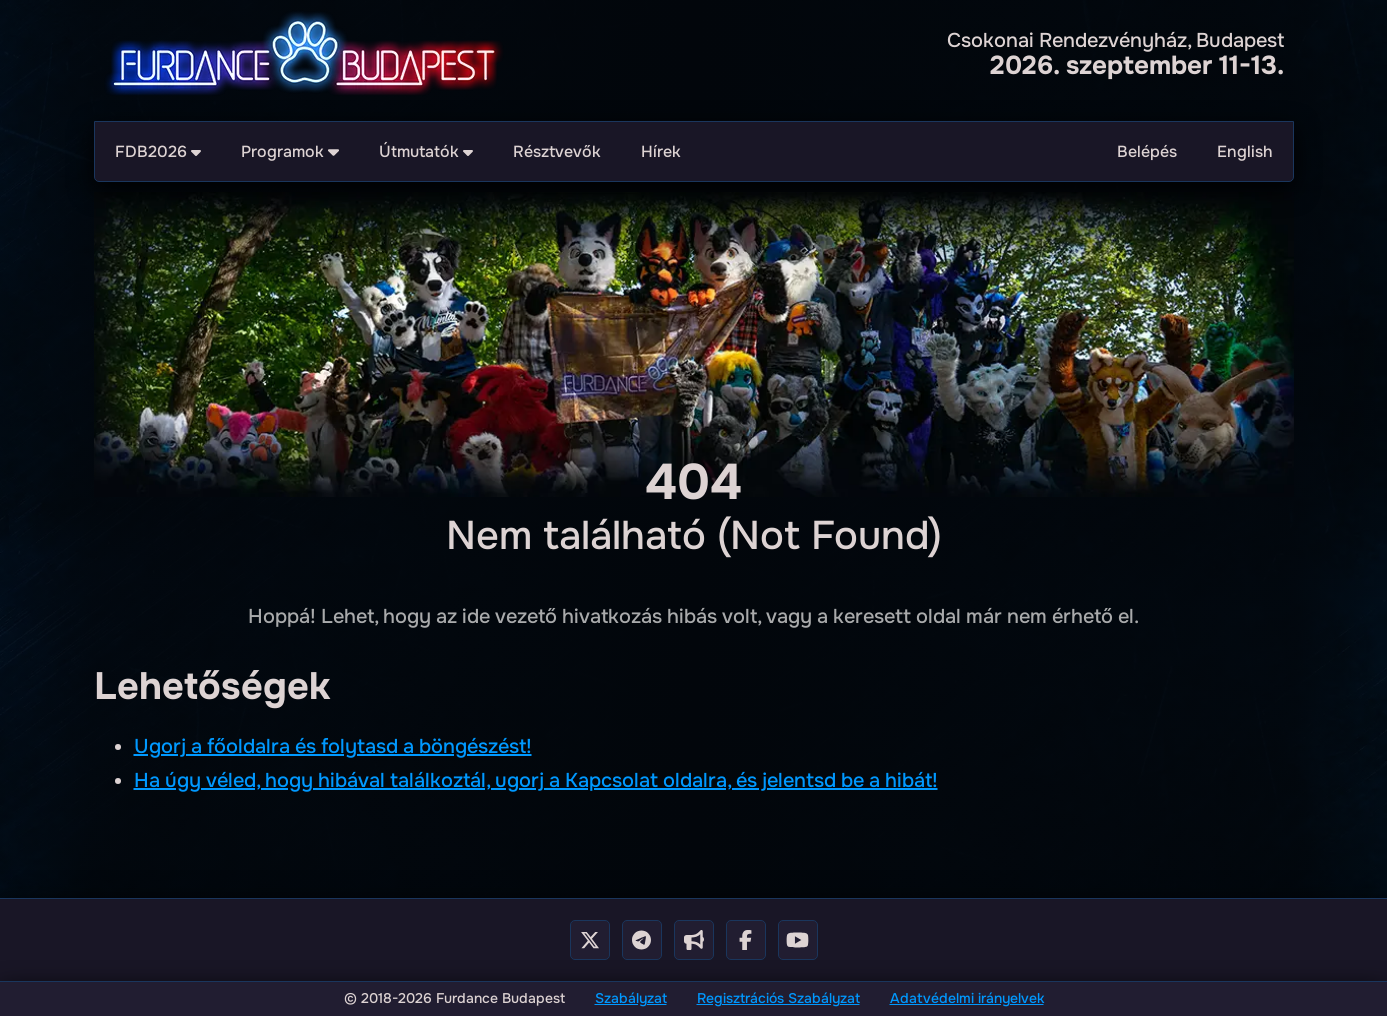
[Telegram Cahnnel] (694, 940)
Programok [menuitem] (290, 151)
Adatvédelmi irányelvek (967, 998)
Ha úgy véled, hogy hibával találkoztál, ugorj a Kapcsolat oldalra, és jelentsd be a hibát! (536, 780)
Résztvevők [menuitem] (557, 151)
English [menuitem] (1245, 151)
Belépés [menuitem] (1147, 151)
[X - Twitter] (590, 940)
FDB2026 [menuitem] (158, 151)
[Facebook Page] (746, 940)
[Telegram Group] (642, 940)
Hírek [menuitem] (661, 151)
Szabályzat (631, 998)
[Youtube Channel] (798, 940)
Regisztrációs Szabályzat (778, 998)
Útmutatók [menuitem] (426, 151)
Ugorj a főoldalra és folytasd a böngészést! (333, 746)
